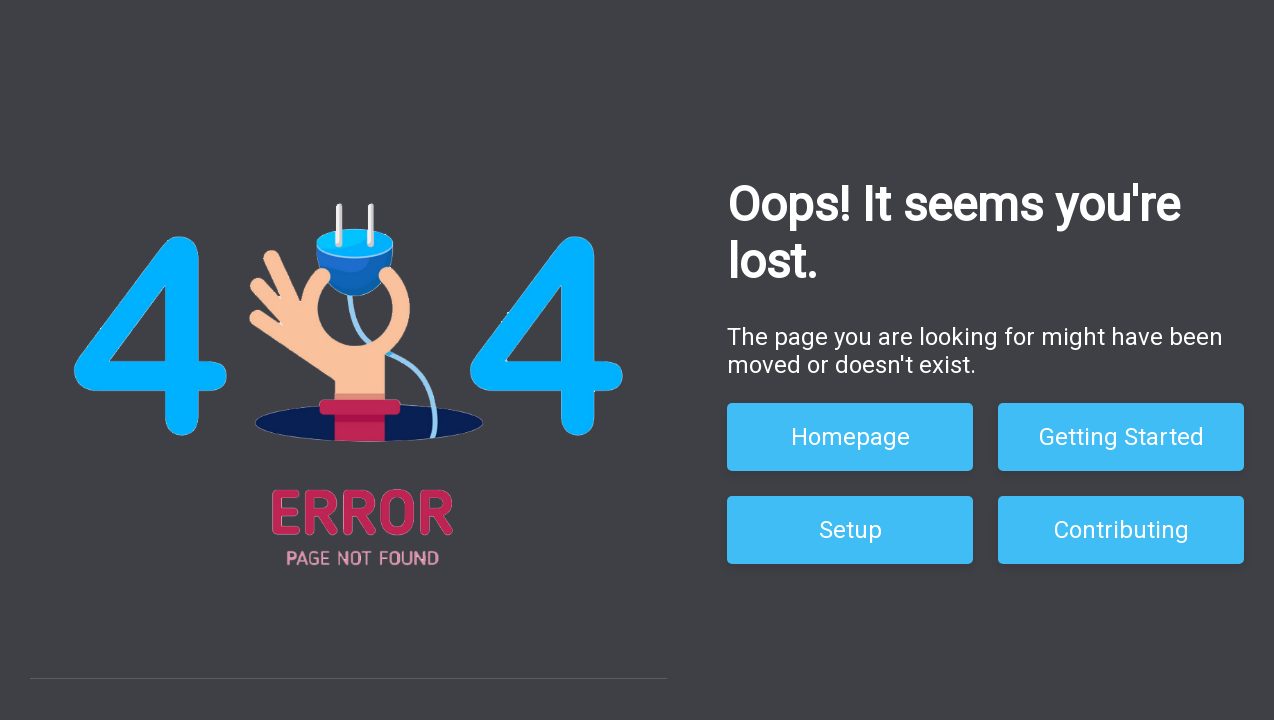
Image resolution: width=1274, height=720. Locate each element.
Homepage (850, 437)
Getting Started (1121, 437)
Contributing (1121, 530)
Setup (850, 530)
